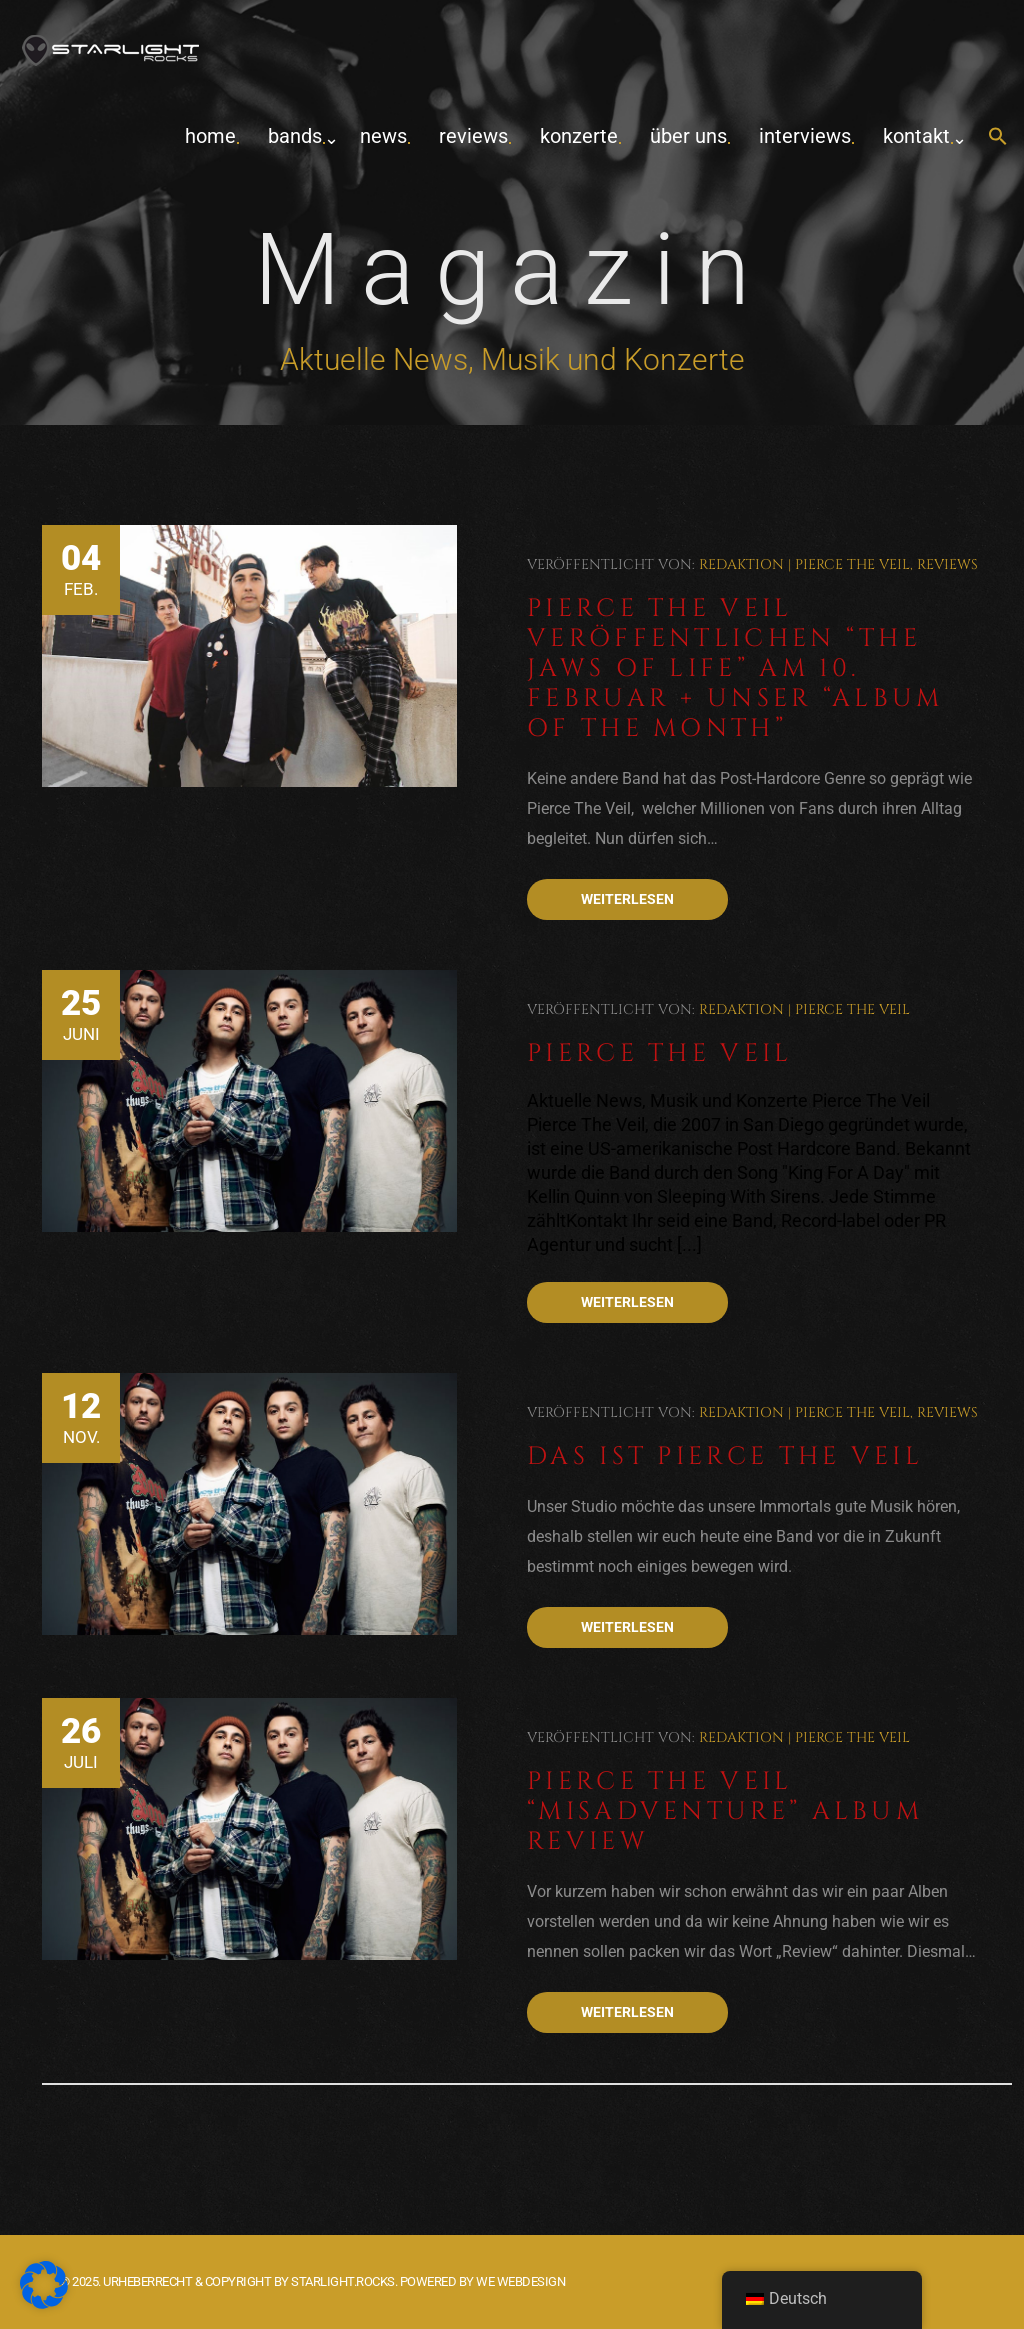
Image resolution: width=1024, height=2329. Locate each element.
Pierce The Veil (852, 564)
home (210, 136)
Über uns (688, 136)
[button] (998, 137)
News (383, 136)
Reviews (473, 136)
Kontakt (916, 136)
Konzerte (579, 136)
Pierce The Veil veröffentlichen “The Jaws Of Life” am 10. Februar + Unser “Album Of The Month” (735, 668)
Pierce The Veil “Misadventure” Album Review (725, 1811)
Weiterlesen (627, 899)
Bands (295, 136)
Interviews (805, 136)
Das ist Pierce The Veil (725, 1456)
